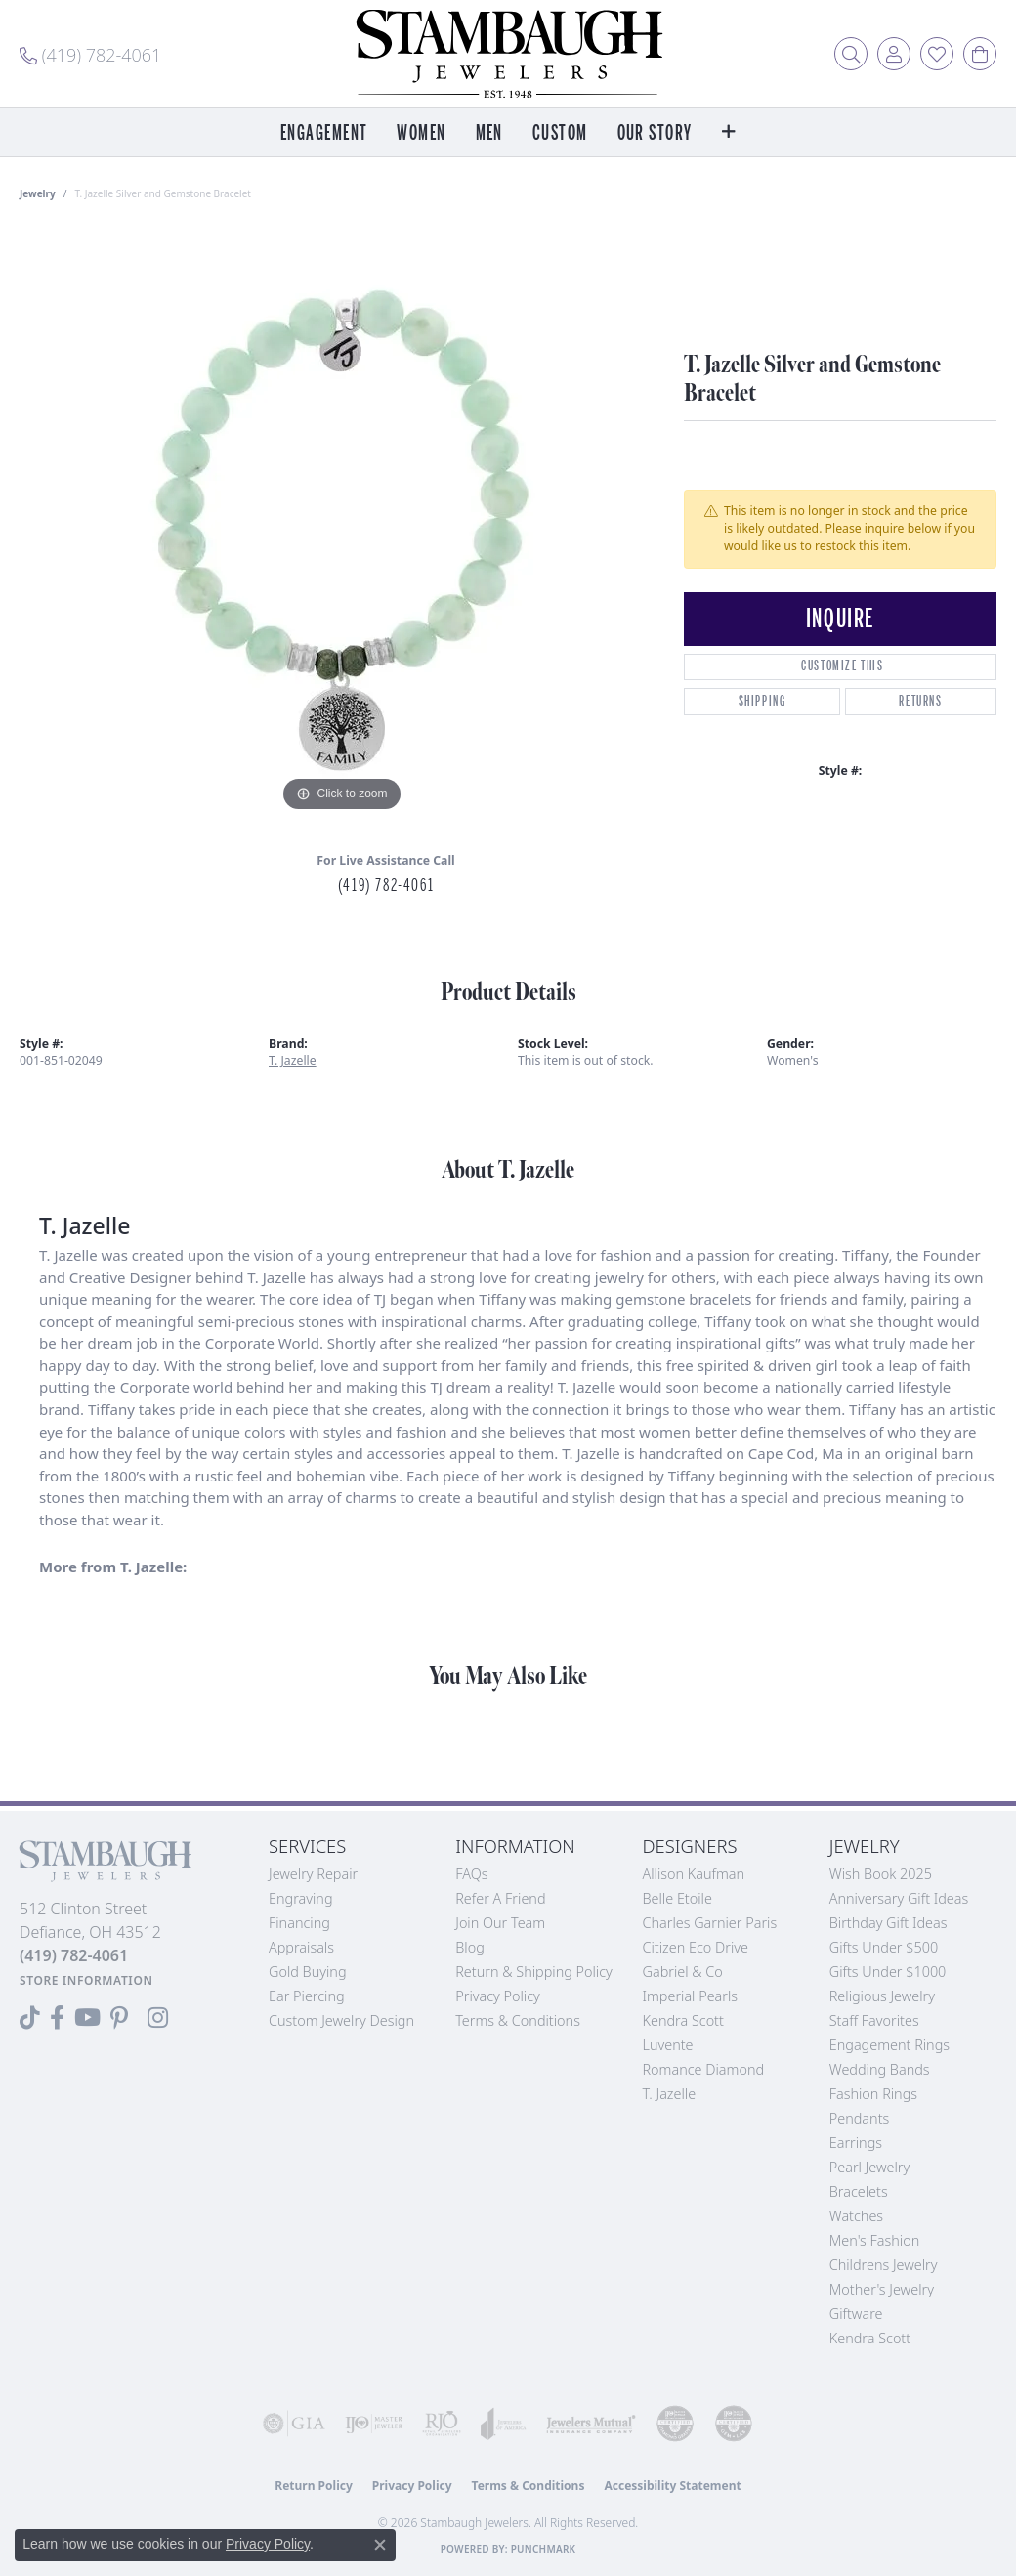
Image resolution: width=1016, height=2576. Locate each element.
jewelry (38, 193)
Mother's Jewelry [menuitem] (881, 2289)
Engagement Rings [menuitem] (889, 2045)
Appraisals (301, 1947)
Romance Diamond (704, 2069)
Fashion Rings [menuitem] (873, 2093)
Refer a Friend (500, 1898)
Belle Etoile (677, 1898)
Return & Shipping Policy (534, 1971)
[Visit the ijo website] (374, 2423)
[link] (90, 53)
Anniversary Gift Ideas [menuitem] (899, 1898)
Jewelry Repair (313, 1874)
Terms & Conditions (517, 2020)
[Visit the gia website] (294, 2423)
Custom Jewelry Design (341, 2020)
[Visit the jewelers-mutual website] (591, 2423)
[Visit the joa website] (504, 2423)
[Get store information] (86, 1980)
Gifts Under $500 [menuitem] (883, 1947)
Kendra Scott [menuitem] (869, 2338)
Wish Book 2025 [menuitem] (880, 1874)
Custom (560, 133)
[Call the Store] (74, 1955)
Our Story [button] (655, 133)
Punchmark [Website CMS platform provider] (543, 2548)
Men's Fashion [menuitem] (874, 2240)
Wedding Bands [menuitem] (879, 2069)
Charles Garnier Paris (710, 1922)
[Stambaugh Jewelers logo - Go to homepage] (508, 54)
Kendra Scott (683, 2020)
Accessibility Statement (672, 2485)
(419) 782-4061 (386, 885)
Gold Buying (308, 1971)
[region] (342, 524)
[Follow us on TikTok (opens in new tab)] (30, 2018)
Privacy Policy (497, 1996)
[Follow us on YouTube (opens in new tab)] (87, 2018)
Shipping (762, 701)
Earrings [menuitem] (855, 2142)
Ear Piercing (307, 1996)
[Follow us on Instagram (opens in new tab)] (158, 2018)
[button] (851, 53)
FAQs (471, 1874)
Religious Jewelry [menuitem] (882, 1996)
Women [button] (421, 133)
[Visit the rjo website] (441, 2423)
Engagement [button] (323, 133)
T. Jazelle (293, 1060)
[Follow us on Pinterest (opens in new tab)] (119, 2018)
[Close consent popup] (380, 2545)
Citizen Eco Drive (695, 1947)
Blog (470, 1947)
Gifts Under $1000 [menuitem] (888, 1971)
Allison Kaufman (694, 1874)
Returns (920, 701)
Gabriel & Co (683, 1971)
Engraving (301, 1898)
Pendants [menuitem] (859, 2118)
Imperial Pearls (691, 1996)
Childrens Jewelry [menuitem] (883, 2264)
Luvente (668, 2045)
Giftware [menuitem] (856, 2313)
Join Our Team (500, 1922)
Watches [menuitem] (856, 2216)
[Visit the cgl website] (733, 2423)
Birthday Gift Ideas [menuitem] (888, 1922)
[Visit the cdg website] (675, 2423)
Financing (299, 1922)
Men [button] (489, 133)
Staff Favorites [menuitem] (874, 2020)
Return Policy (314, 2485)
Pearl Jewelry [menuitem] (869, 2167)
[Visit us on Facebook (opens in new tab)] (57, 2018)
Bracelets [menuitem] (858, 2191)
